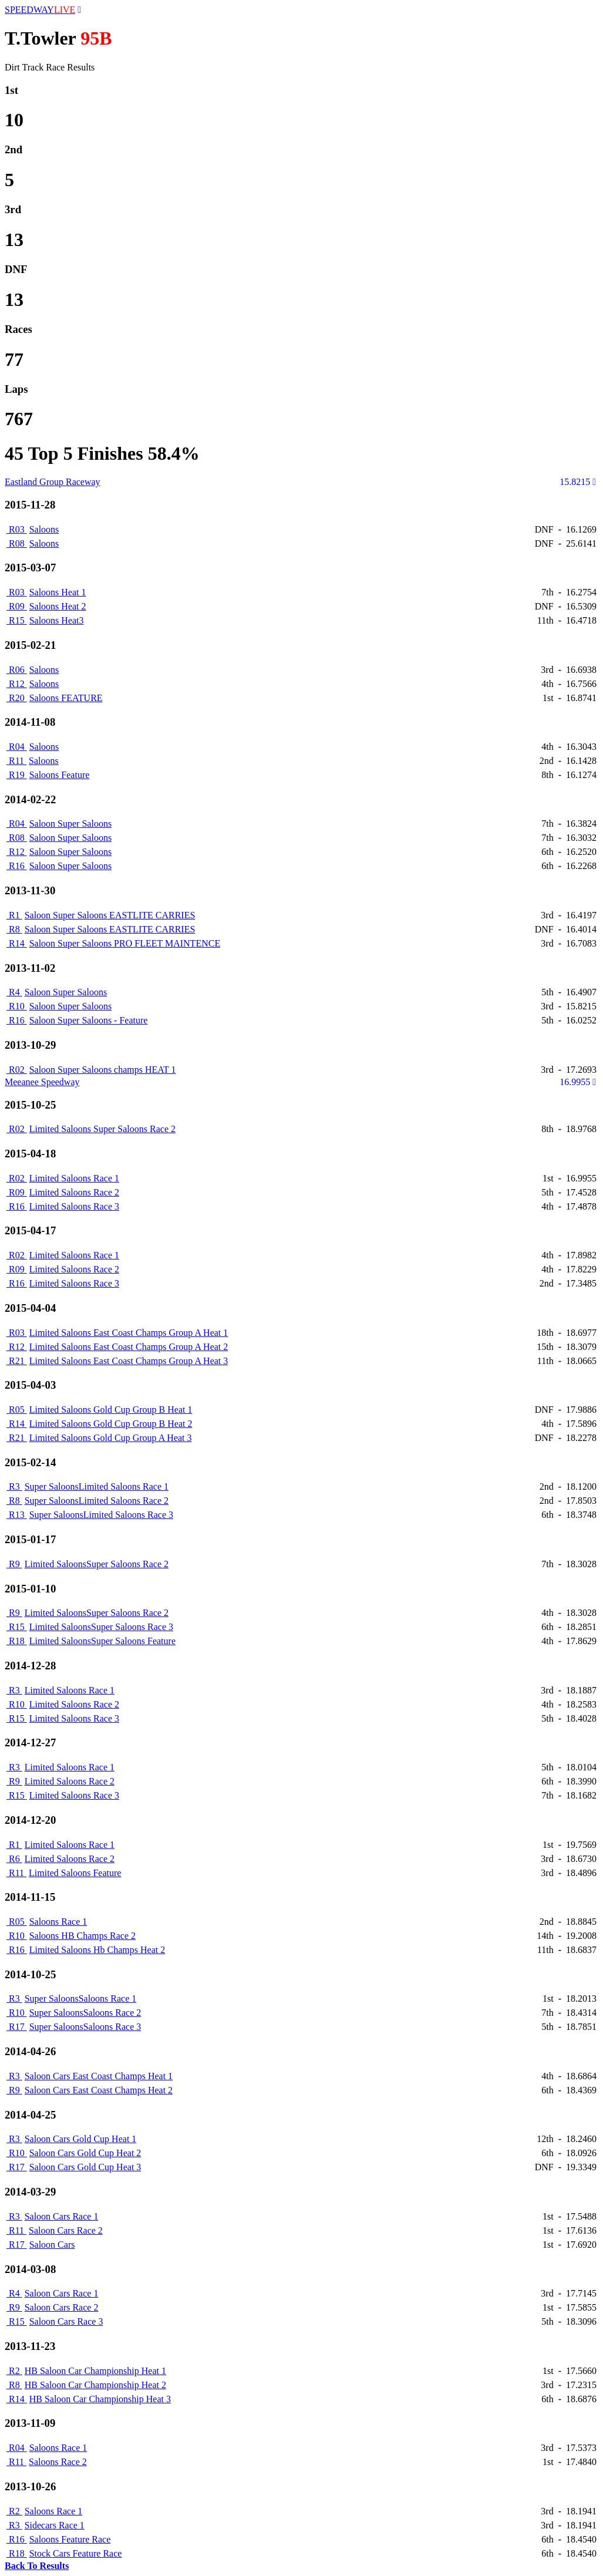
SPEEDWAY (40, 10)
